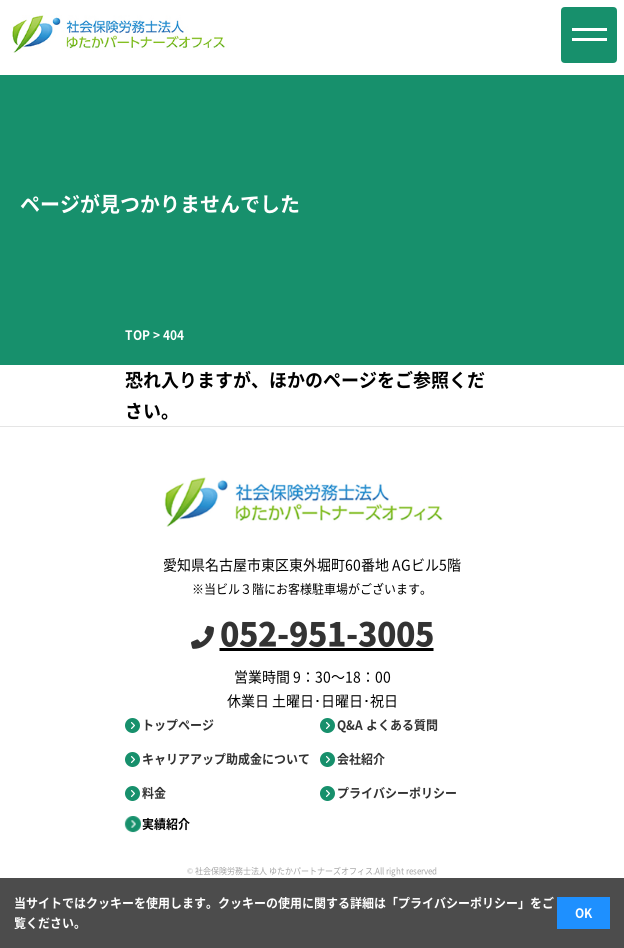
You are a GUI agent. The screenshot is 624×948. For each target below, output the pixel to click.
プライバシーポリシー (388, 793)
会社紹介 (352, 759)
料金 (145, 793)
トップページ (169, 725)
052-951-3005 (312, 632)
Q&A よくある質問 (379, 725)
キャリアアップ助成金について (217, 759)
